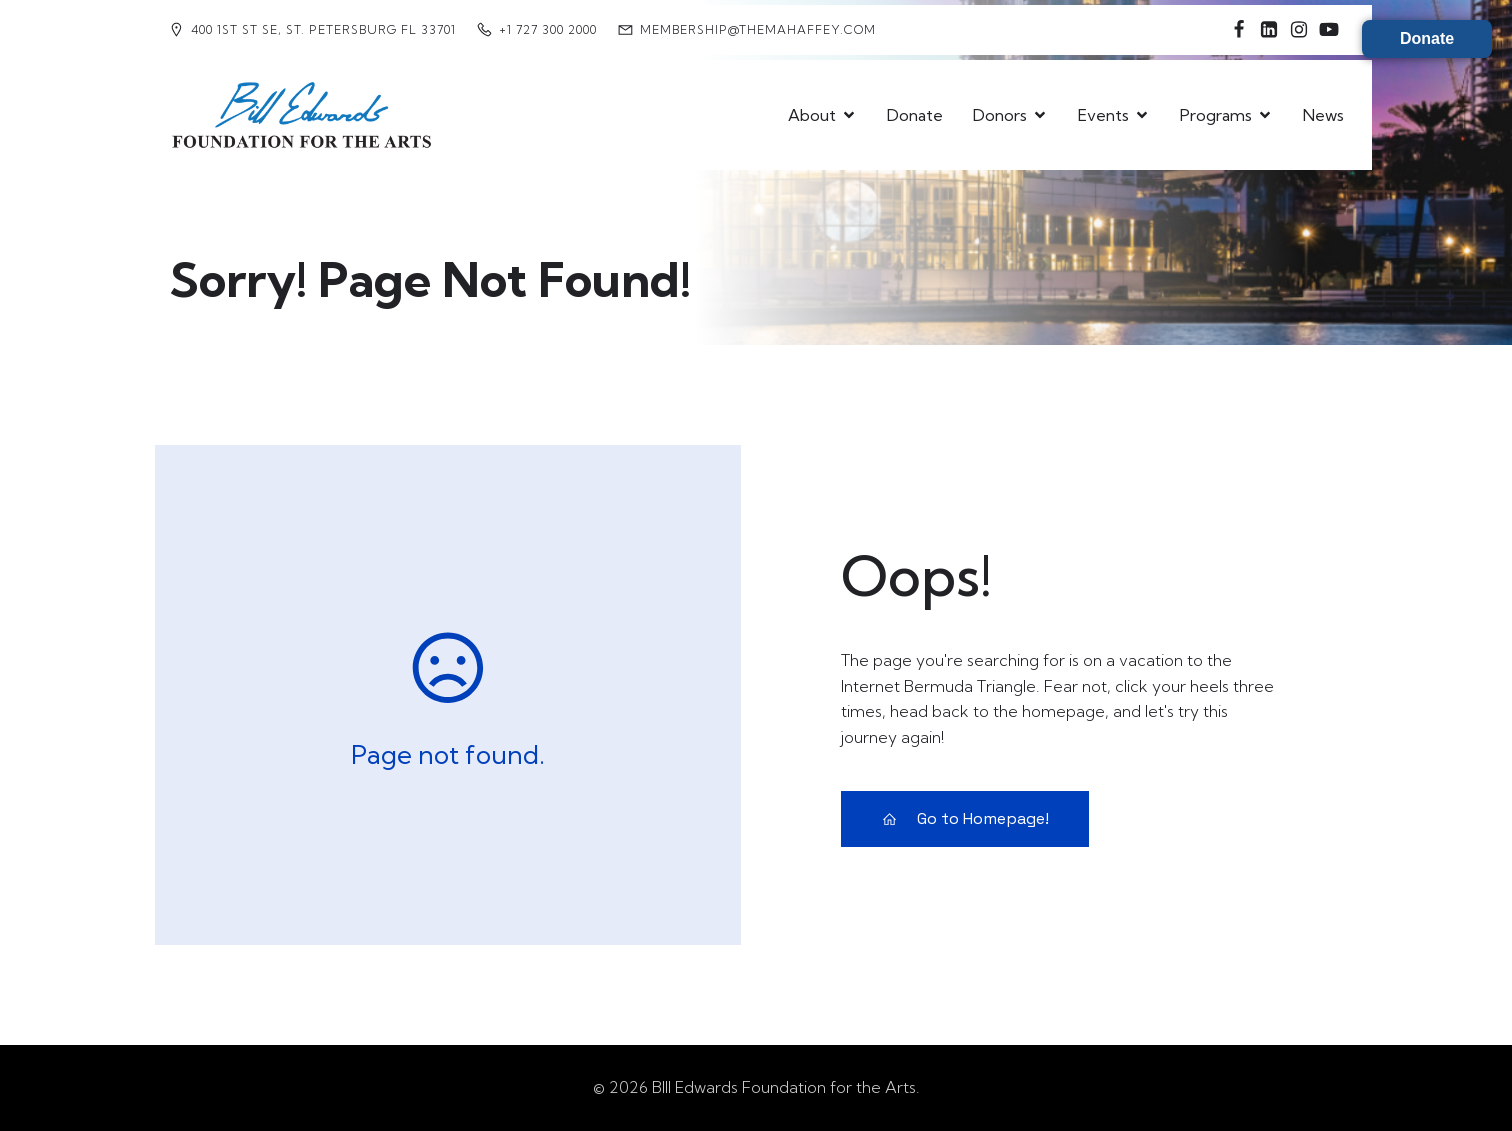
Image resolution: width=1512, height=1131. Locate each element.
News (1323, 115)
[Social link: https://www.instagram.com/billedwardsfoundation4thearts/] (1299, 30)
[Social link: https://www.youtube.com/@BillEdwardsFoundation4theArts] (1329, 30)
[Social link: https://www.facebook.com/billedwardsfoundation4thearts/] (1239, 30)
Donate (915, 115)
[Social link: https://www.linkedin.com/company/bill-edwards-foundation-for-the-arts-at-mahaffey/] (1269, 30)
